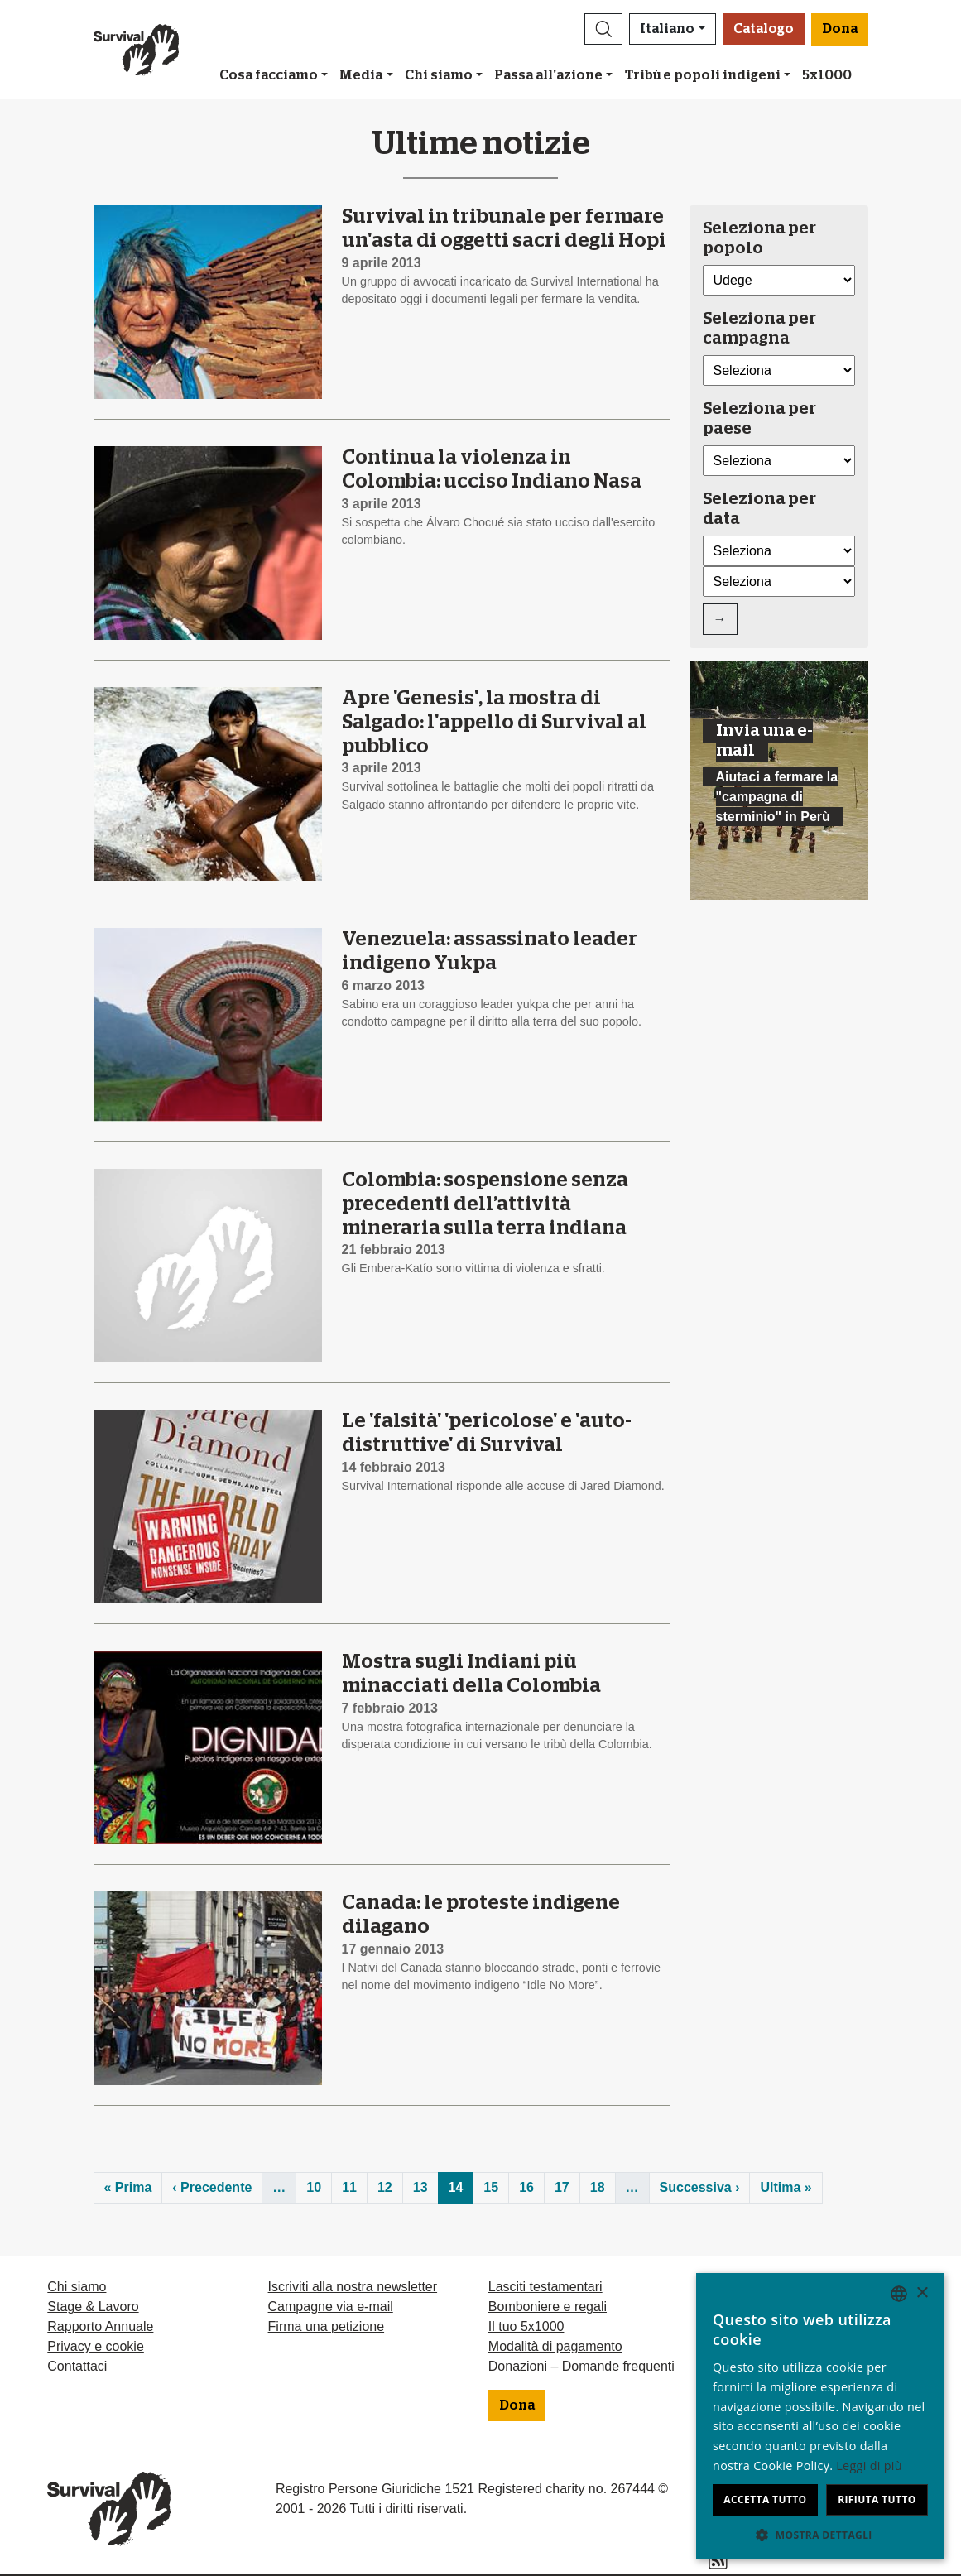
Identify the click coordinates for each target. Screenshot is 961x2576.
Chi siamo (439, 75)
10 (313, 2187)
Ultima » (785, 2187)
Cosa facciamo (268, 75)
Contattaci (77, 2366)
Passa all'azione (548, 75)
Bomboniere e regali (547, 2307)
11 (349, 2187)
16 (526, 2187)
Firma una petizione (326, 2326)
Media (360, 75)
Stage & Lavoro (92, 2307)
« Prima (128, 2187)
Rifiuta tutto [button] (877, 2499)
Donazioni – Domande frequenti (581, 2366)
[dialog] (820, 2416)
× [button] (921, 2293)
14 (456, 2187)
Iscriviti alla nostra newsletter (353, 2287)
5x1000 (827, 75)
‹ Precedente (212, 2187)
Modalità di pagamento (555, 2346)
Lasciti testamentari (545, 2287)
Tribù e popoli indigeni (703, 75)
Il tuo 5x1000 (526, 2326)
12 (384, 2187)
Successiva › (700, 2187)
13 (420, 2187)
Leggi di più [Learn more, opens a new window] (869, 2465)
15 (490, 2187)
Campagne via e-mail (330, 2307)
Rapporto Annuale (100, 2326)
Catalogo (763, 29)
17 (562, 2187)
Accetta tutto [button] (764, 2499)
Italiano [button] (667, 29)
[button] (603, 29)
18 (597, 2187)
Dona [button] (840, 29)
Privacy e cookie (95, 2346)
